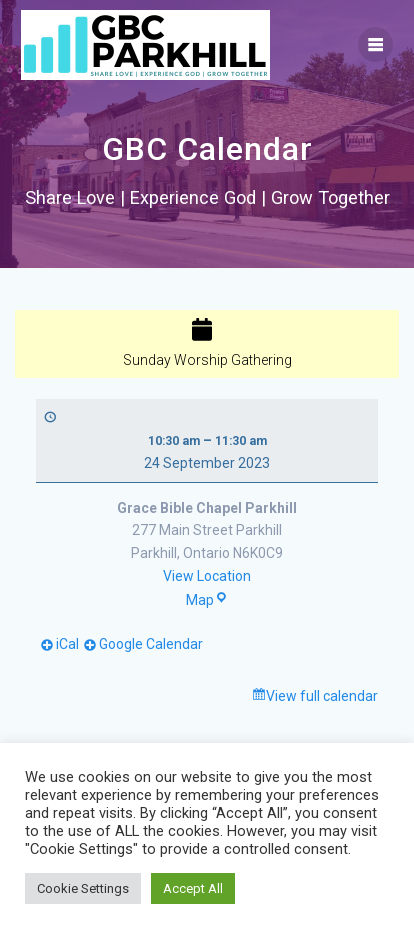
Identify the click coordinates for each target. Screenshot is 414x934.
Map (207, 600)
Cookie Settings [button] (83, 888)
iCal (67, 644)
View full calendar (322, 696)
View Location (207, 576)
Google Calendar (151, 644)
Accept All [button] (193, 888)
